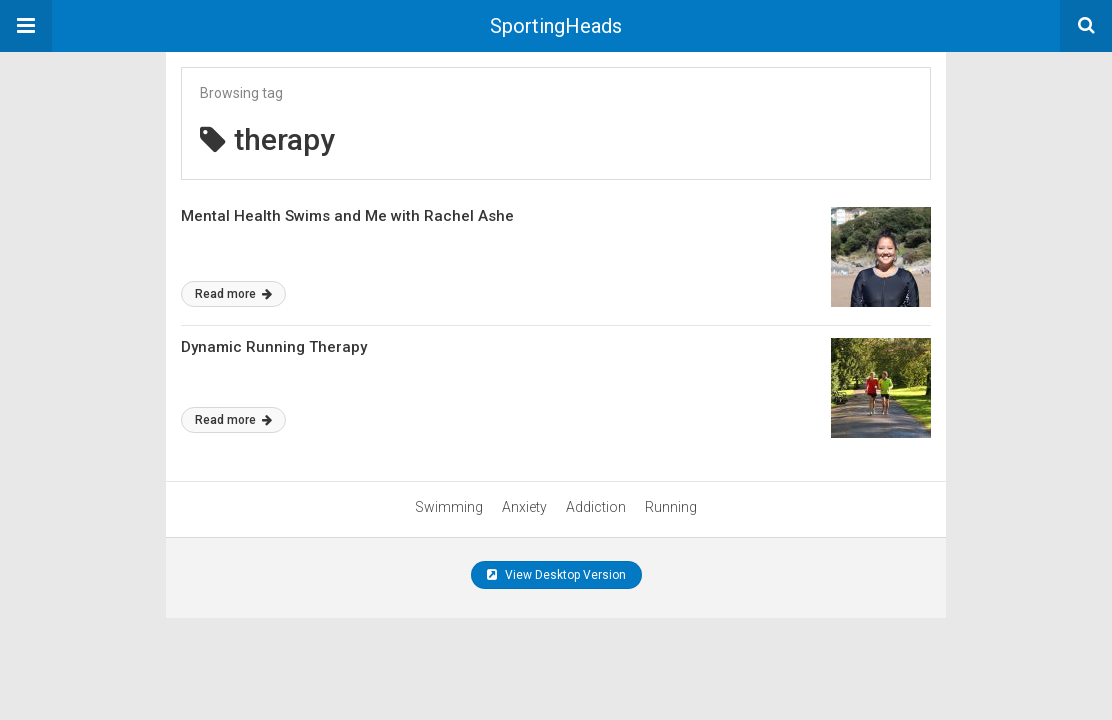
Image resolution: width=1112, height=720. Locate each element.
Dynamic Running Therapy (274, 347)
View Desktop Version (556, 575)
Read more (233, 294)
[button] (26, 26)
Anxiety (524, 507)
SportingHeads (556, 26)
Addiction (596, 507)
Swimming (449, 507)
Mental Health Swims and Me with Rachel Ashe (347, 216)
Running (671, 507)
